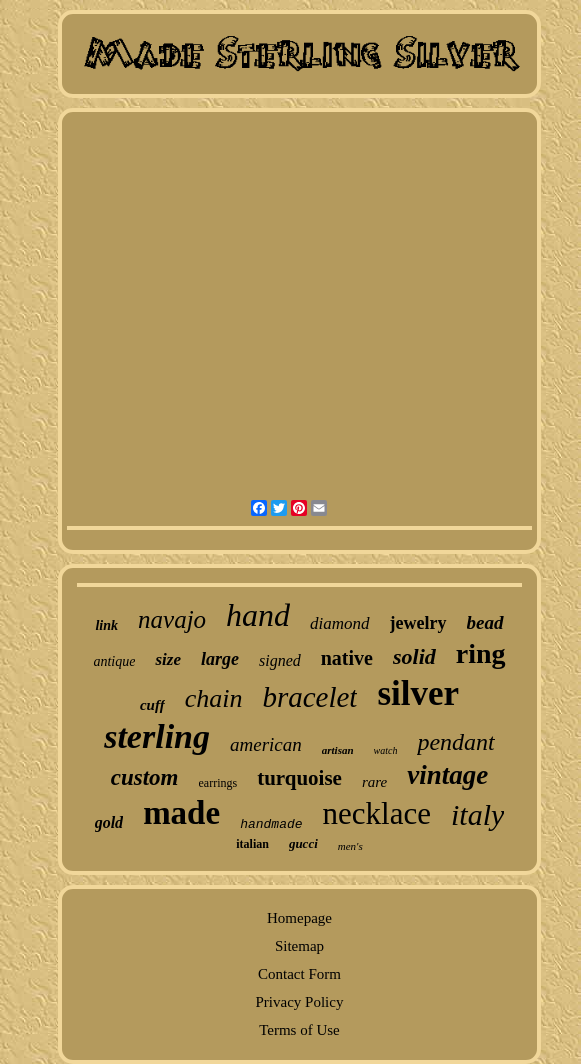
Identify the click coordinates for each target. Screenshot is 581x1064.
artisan (338, 750)
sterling (157, 736)
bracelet (309, 697)
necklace (377, 813)
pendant (455, 742)
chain (214, 698)
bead (485, 622)
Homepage (299, 918)
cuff (152, 705)
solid (414, 656)
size (168, 659)
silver (418, 693)
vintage (447, 775)
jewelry (418, 623)
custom (145, 777)
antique (114, 661)
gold (109, 822)
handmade (271, 824)
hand (258, 615)
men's (350, 846)
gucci (303, 843)
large (220, 659)
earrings (217, 783)
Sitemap (299, 946)
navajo (172, 619)
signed (280, 660)
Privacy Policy (300, 1002)
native (347, 658)
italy (477, 814)
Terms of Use (299, 1030)
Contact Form (299, 974)
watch (386, 750)
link (106, 625)
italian (252, 844)
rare (374, 782)
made (181, 813)
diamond (340, 623)
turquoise (299, 778)
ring (481, 653)
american (266, 744)
